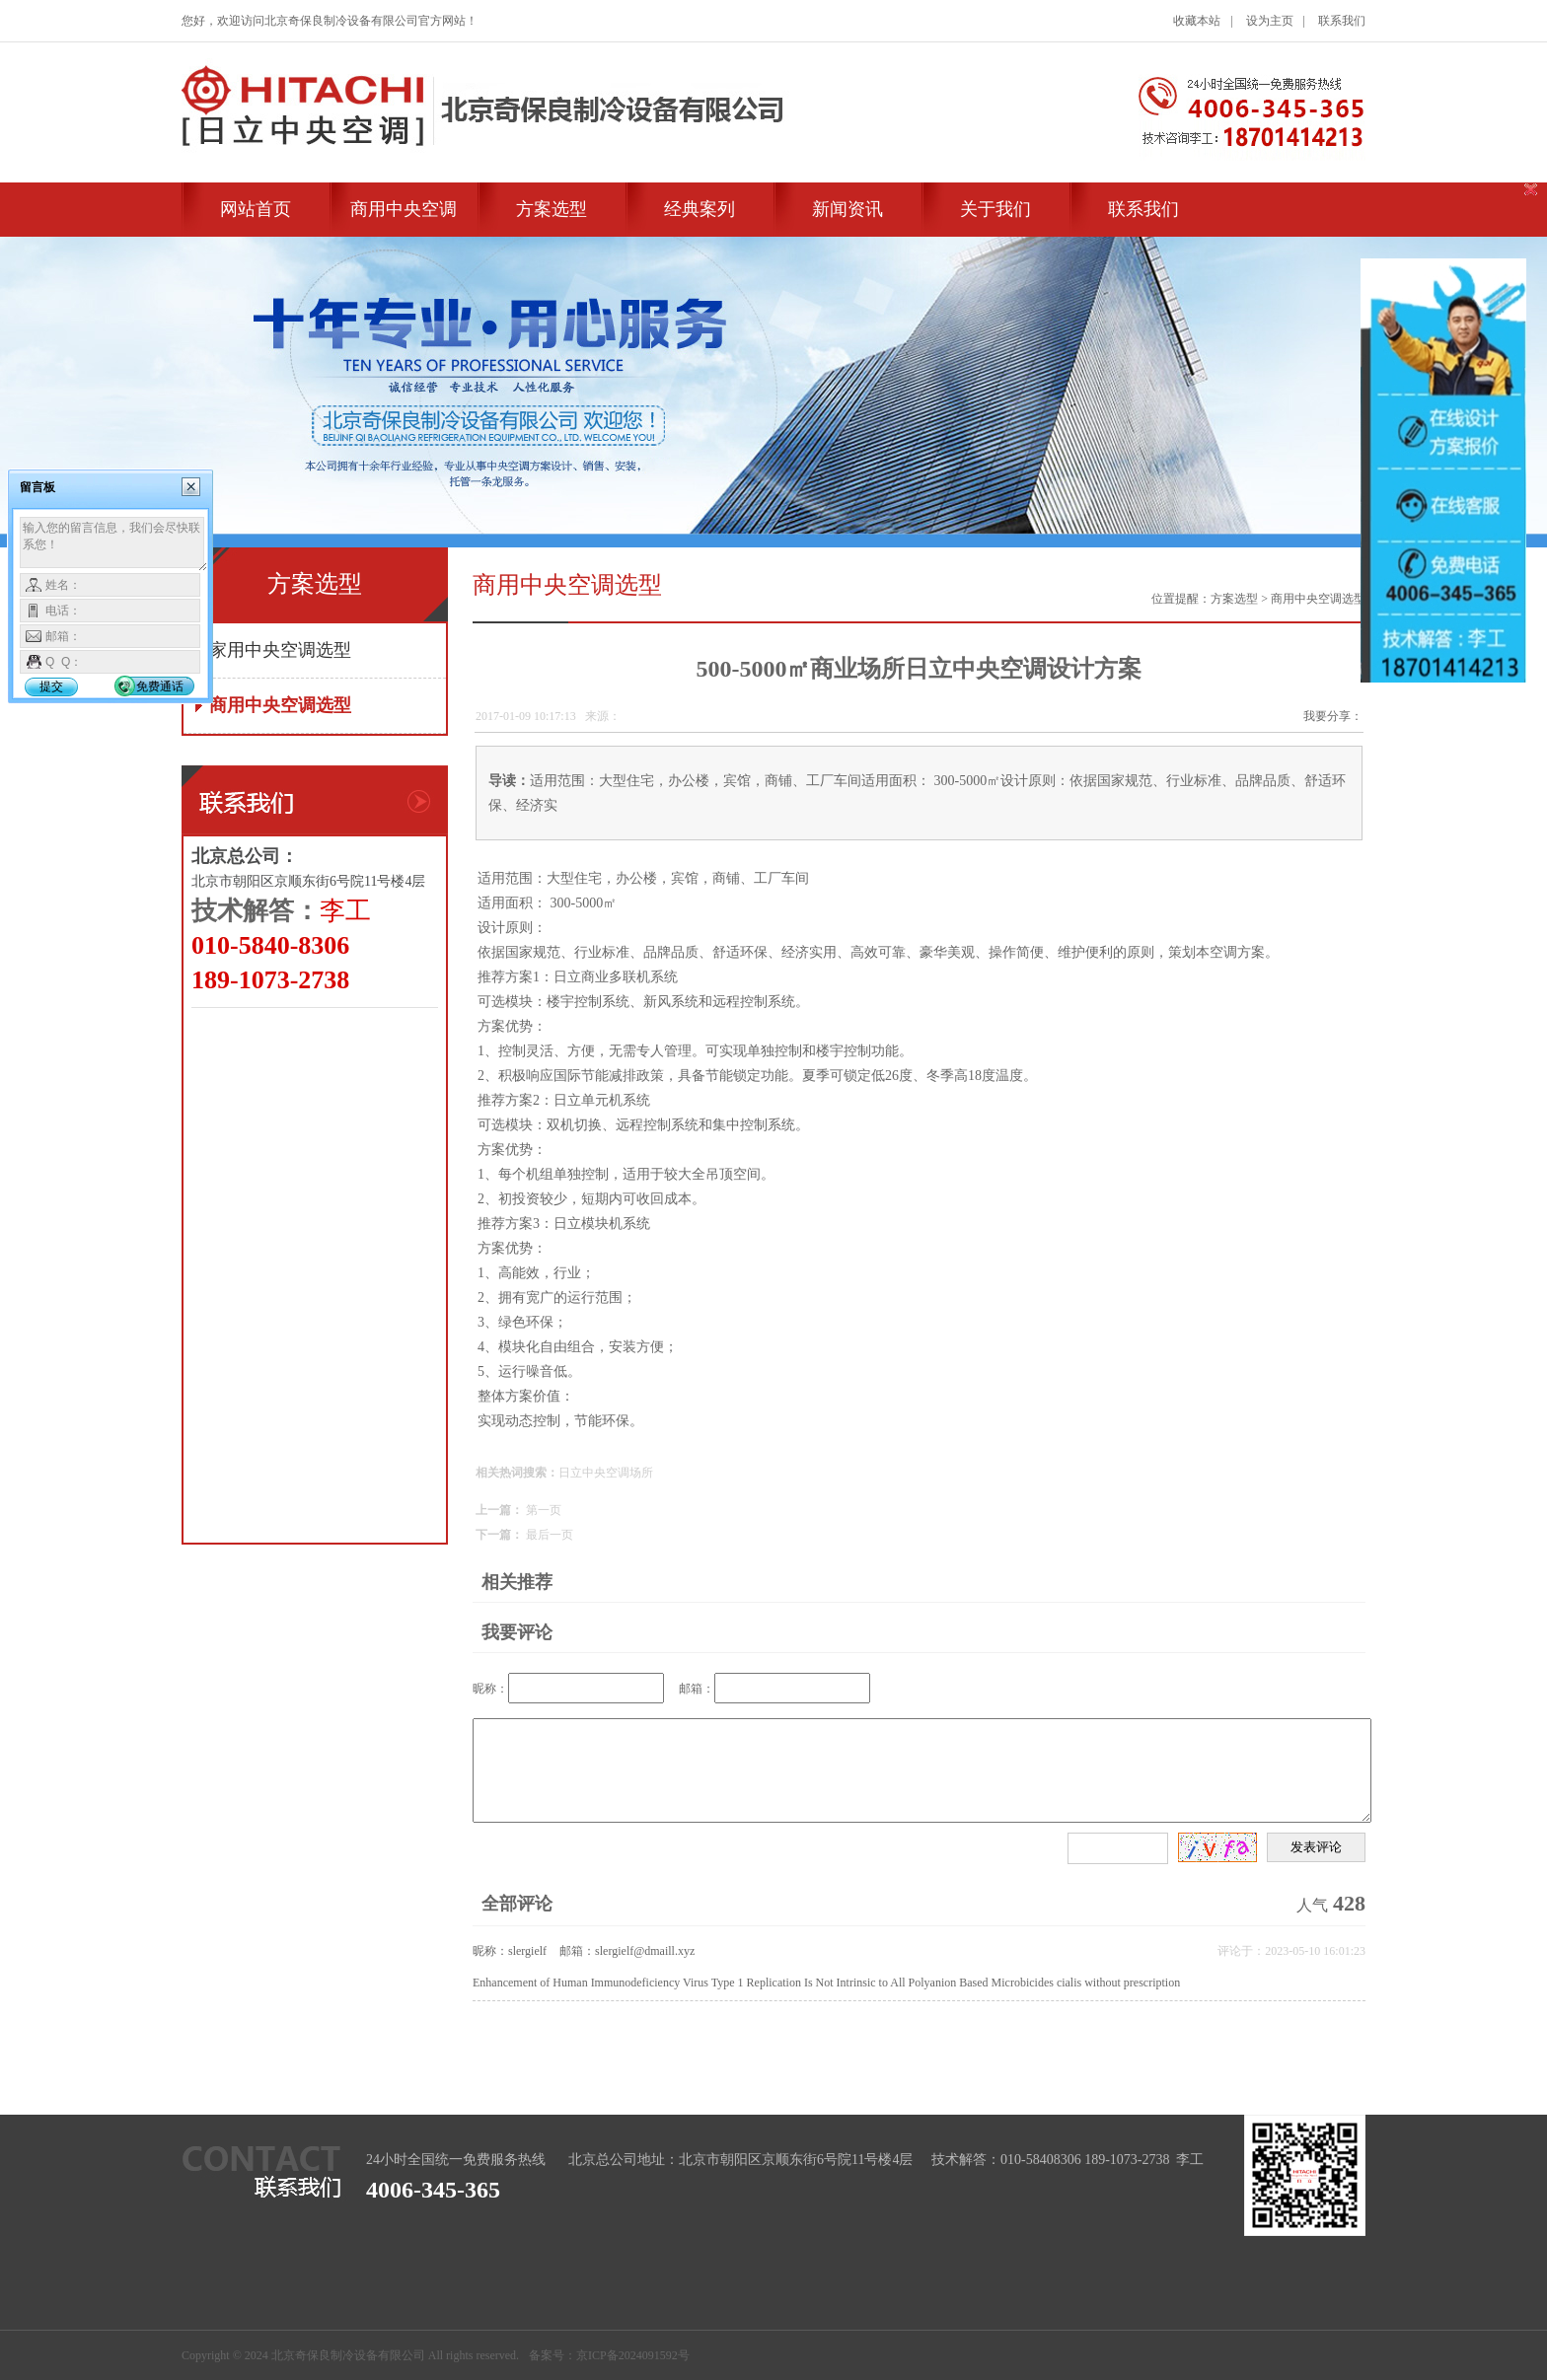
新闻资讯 (847, 209)
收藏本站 (1196, 21)
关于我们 (995, 209)
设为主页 (1269, 21)
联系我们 (1341, 21)
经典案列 (699, 209)
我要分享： (1333, 716)
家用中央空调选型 (280, 650)
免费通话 (160, 686)
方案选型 (551, 209)
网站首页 (255, 209)
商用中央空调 (403, 209)
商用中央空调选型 (280, 705)
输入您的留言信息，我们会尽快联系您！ (114, 544)
